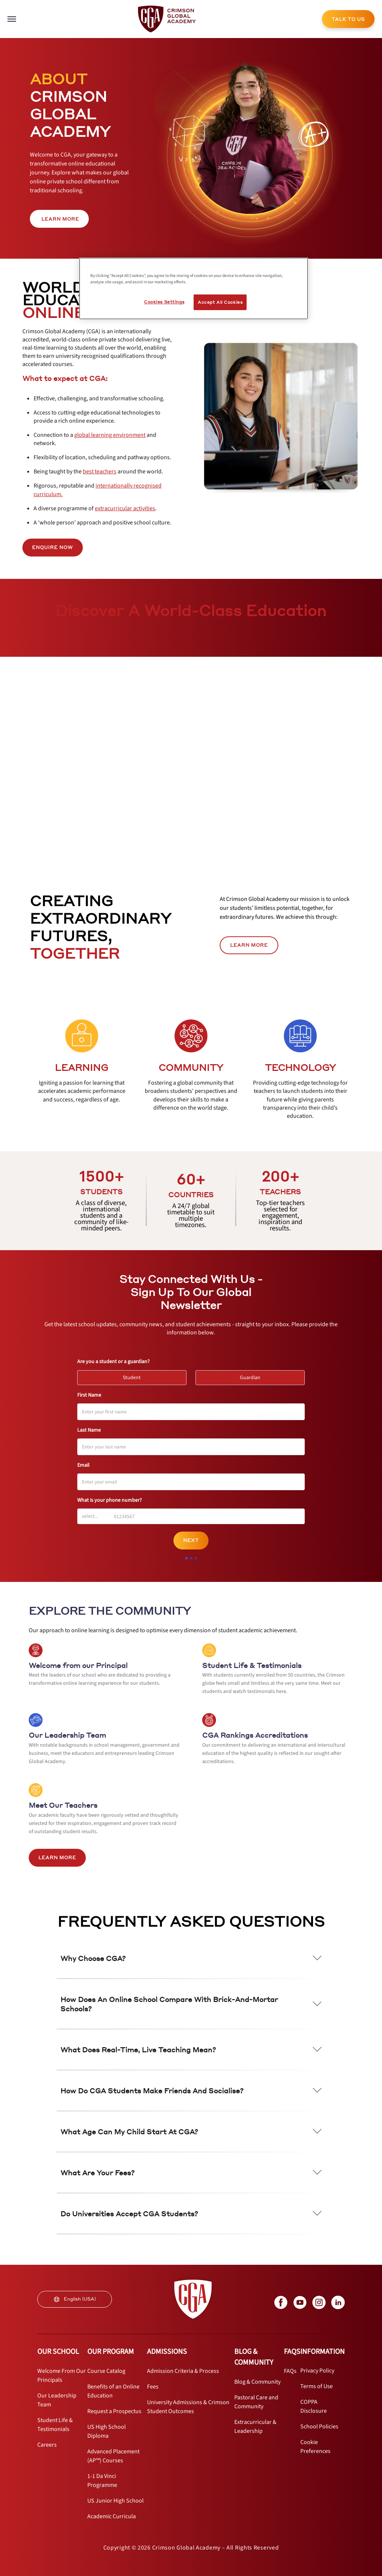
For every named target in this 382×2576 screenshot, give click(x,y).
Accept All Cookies (220, 302)
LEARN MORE (249, 945)
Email (83, 1465)
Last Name (89, 1430)
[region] (193, 288)
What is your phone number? (109, 1500)
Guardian (253, 1375)
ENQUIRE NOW (52, 547)
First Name (89, 1395)
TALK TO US (348, 19)
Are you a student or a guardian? (113, 1361)
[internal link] (348, 19)
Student (135, 1375)
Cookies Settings (164, 302)
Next (191, 1540)
